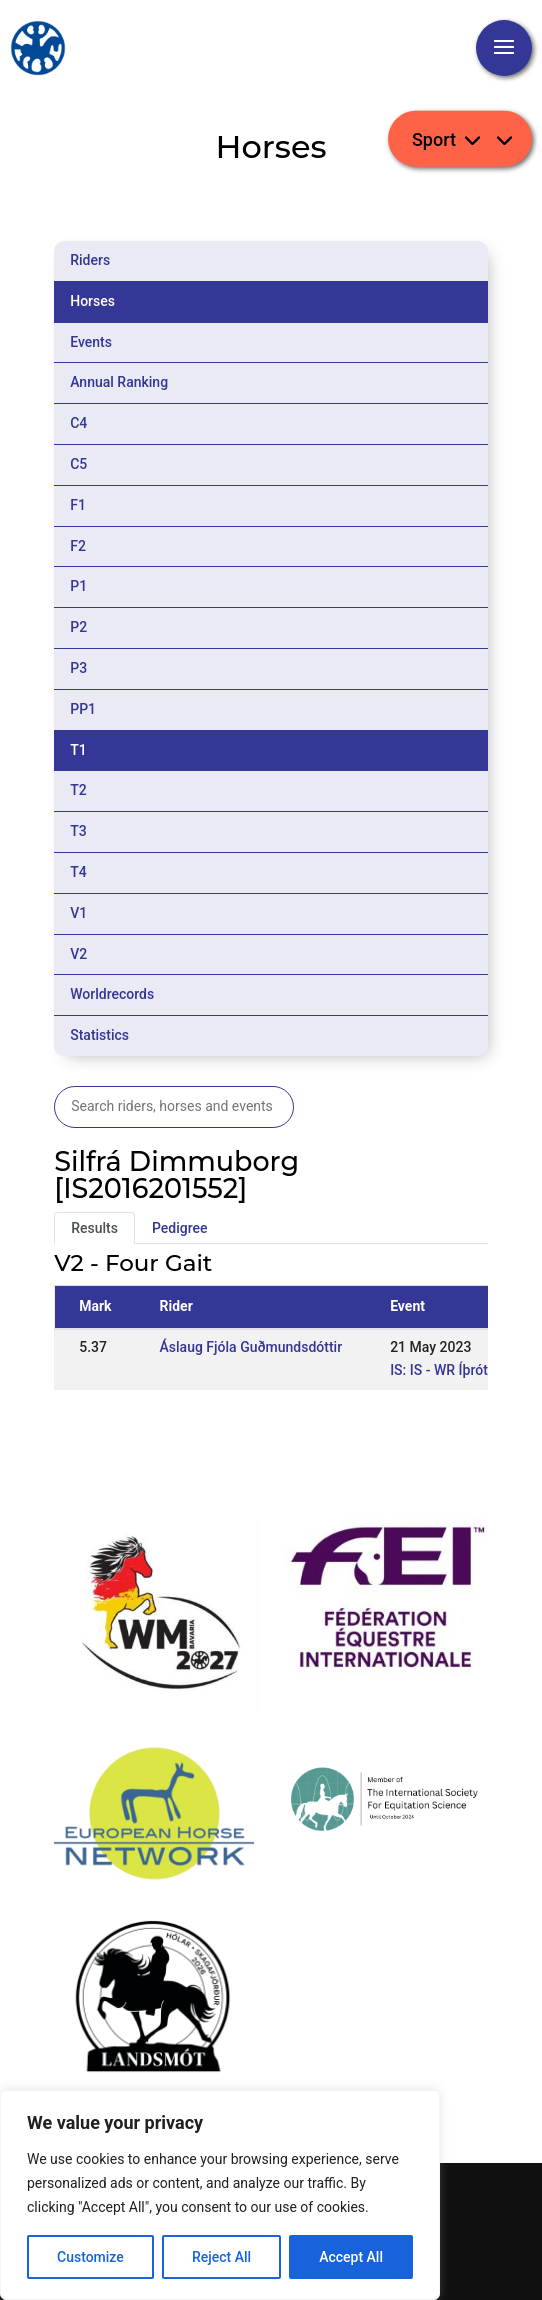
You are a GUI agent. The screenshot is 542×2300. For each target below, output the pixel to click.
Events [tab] (91, 342)
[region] (220, 2195)
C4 (78, 423)
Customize (90, 2257)
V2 (78, 954)
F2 (78, 546)
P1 (78, 586)
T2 (78, 790)
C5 (78, 464)
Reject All (221, 2257)
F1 (78, 505)
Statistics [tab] (99, 1035)
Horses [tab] (92, 301)
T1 (78, 750)
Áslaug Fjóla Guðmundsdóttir (251, 1347)
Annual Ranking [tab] (119, 382)
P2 (78, 627)
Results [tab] (94, 1228)
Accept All (351, 2257)
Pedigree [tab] (180, 1228)
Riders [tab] (90, 260)
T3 (78, 831)
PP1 (83, 709)
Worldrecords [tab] (112, 994)
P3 (78, 668)
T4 (78, 872)
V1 (78, 913)
